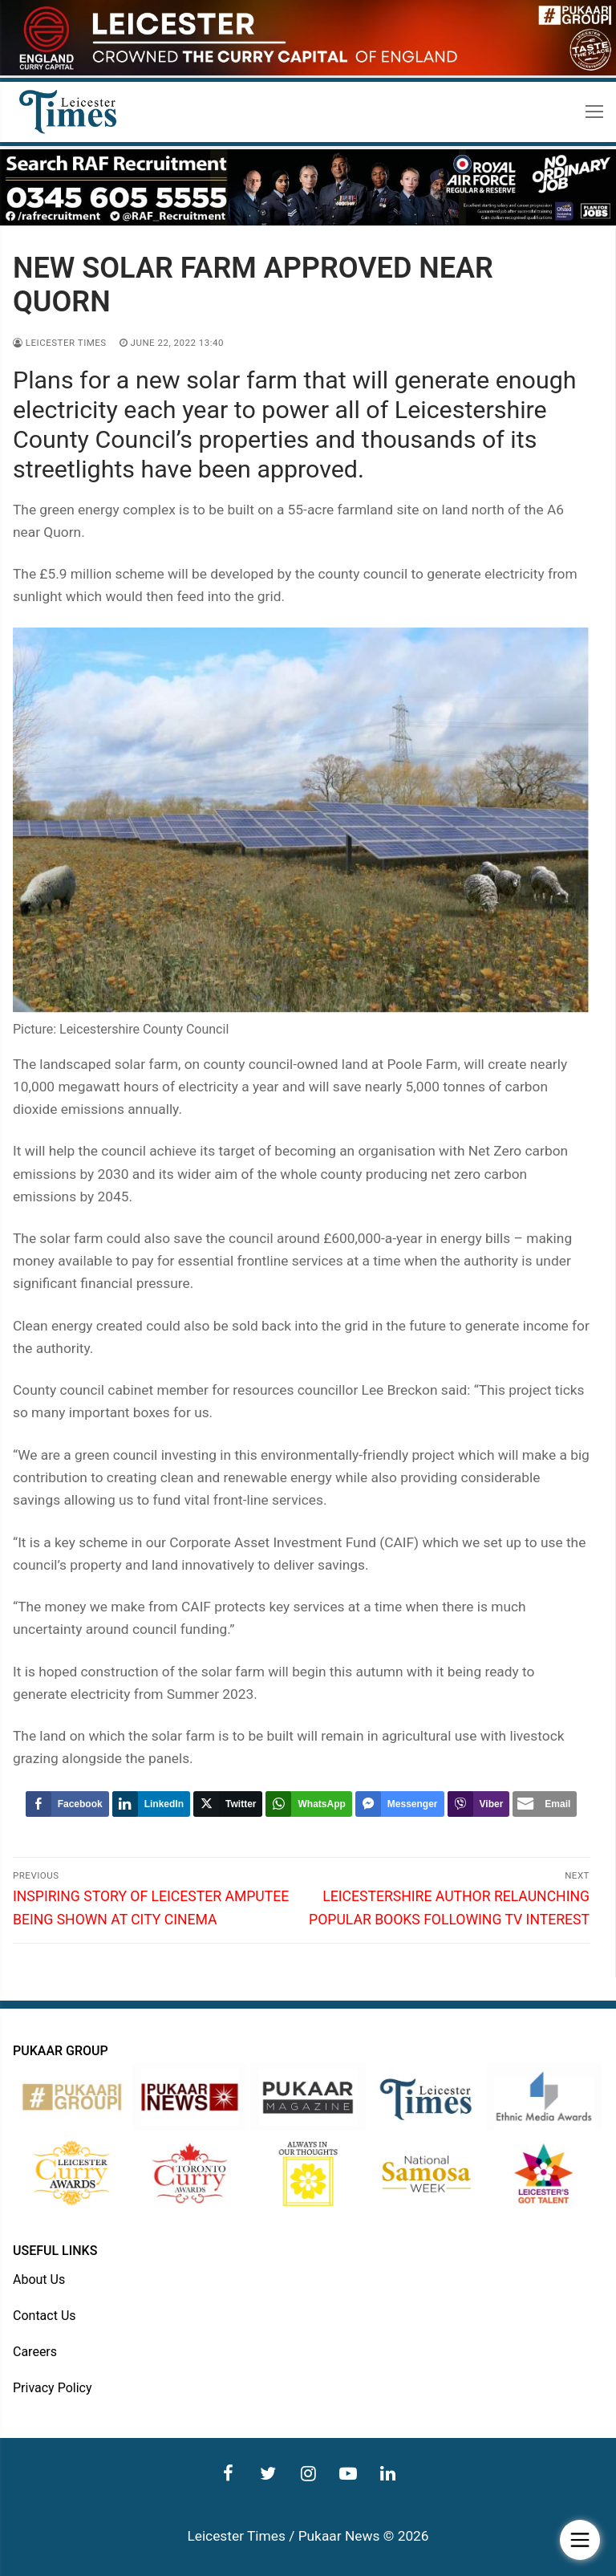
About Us (39, 2279)
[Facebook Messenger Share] (399, 1804)
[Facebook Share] (67, 1804)
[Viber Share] (479, 1804)
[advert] (308, 71)
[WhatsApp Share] (308, 1804)
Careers (35, 2351)
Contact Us (44, 2315)
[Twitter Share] (227, 1804)
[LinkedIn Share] (151, 1804)
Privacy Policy (52, 2387)
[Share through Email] (545, 1804)
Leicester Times (60, 342)
